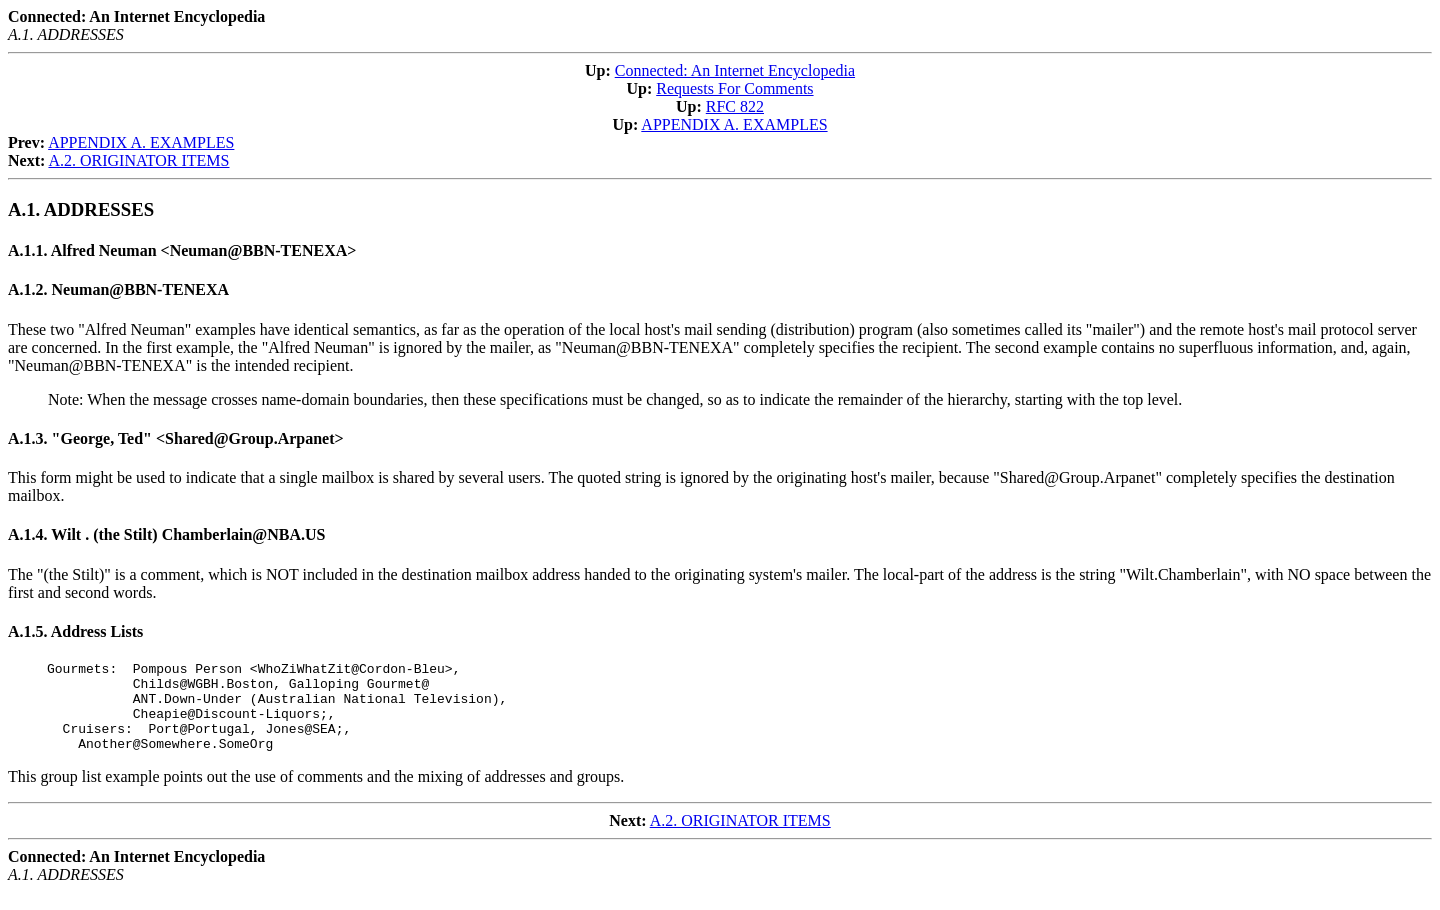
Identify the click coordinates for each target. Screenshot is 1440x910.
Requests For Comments (734, 88)
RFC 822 (735, 106)
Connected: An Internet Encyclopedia (735, 70)
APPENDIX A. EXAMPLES (734, 124)
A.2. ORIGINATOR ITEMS (138, 160)
